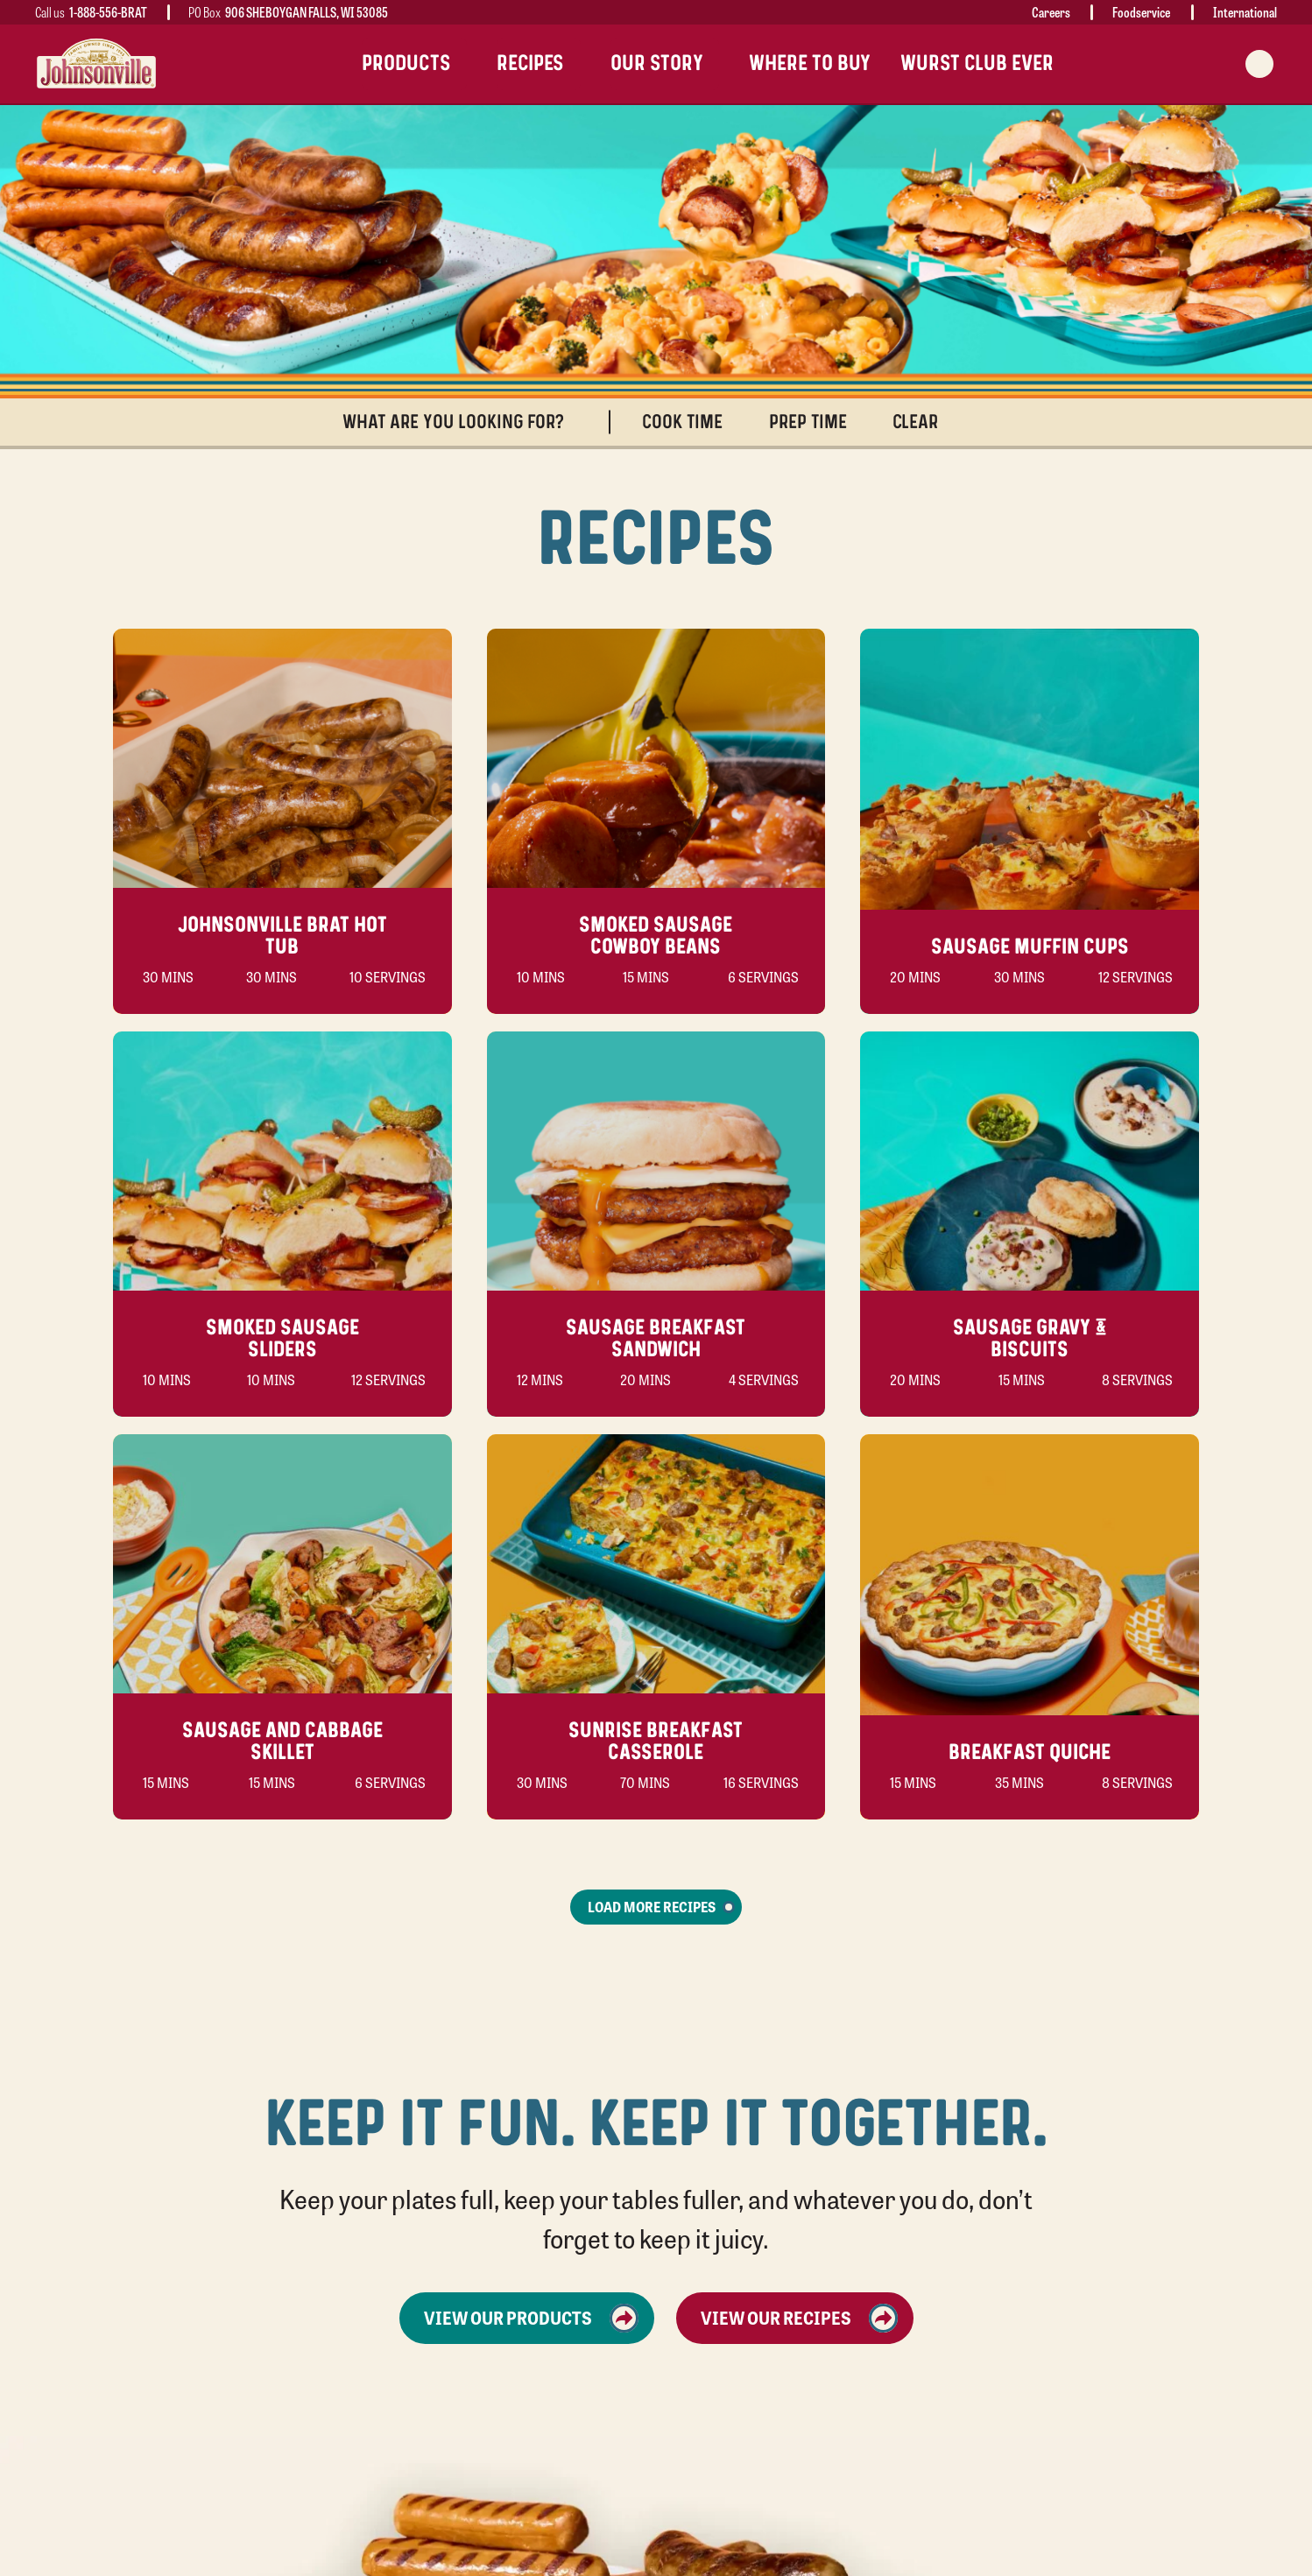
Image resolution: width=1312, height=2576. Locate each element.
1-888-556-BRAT (108, 12)
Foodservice (1141, 12)
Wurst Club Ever (977, 63)
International (1245, 12)
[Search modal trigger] (1259, 63)
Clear (923, 422)
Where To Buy (810, 63)
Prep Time (816, 422)
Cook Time (690, 422)
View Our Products (531, 2318)
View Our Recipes (799, 2318)
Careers (1051, 12)
